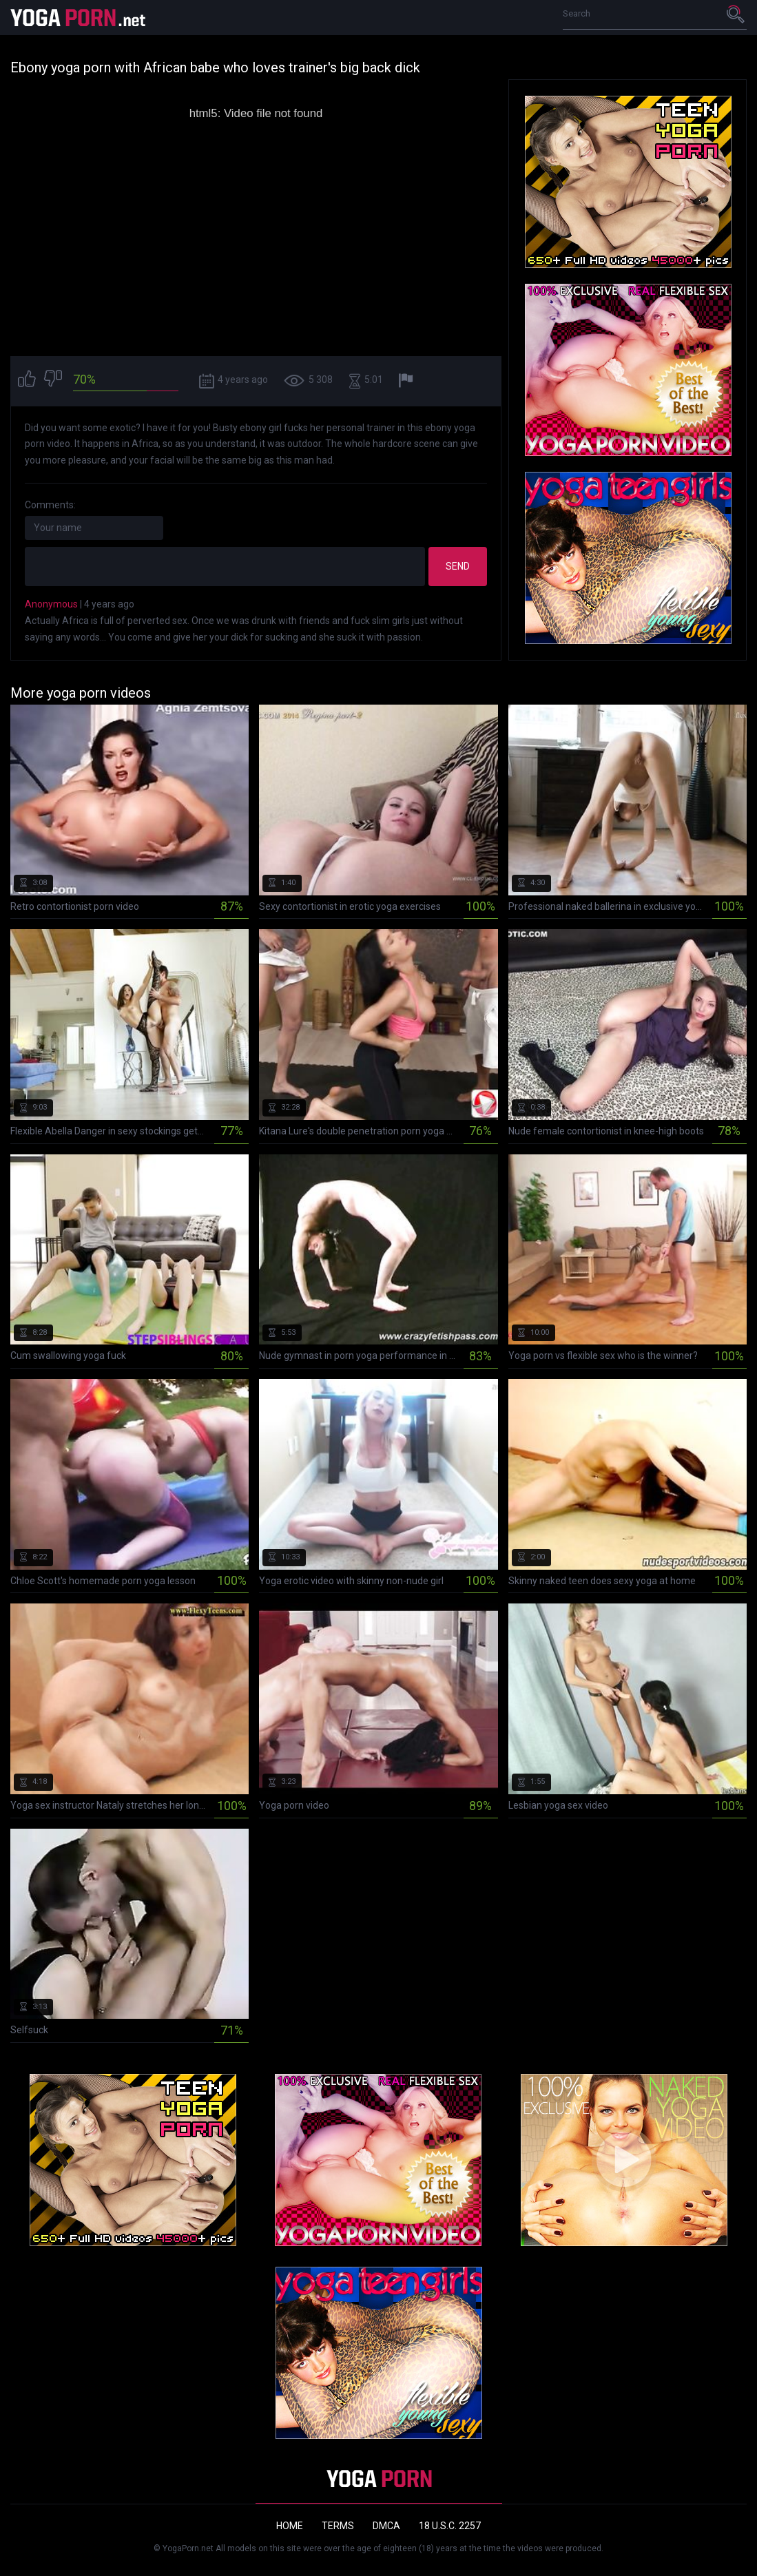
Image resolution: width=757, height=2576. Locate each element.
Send (458, 566)
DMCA (386, 2525)
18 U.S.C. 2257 (450, 2525)
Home (289, 2525)
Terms (338, 2525)
